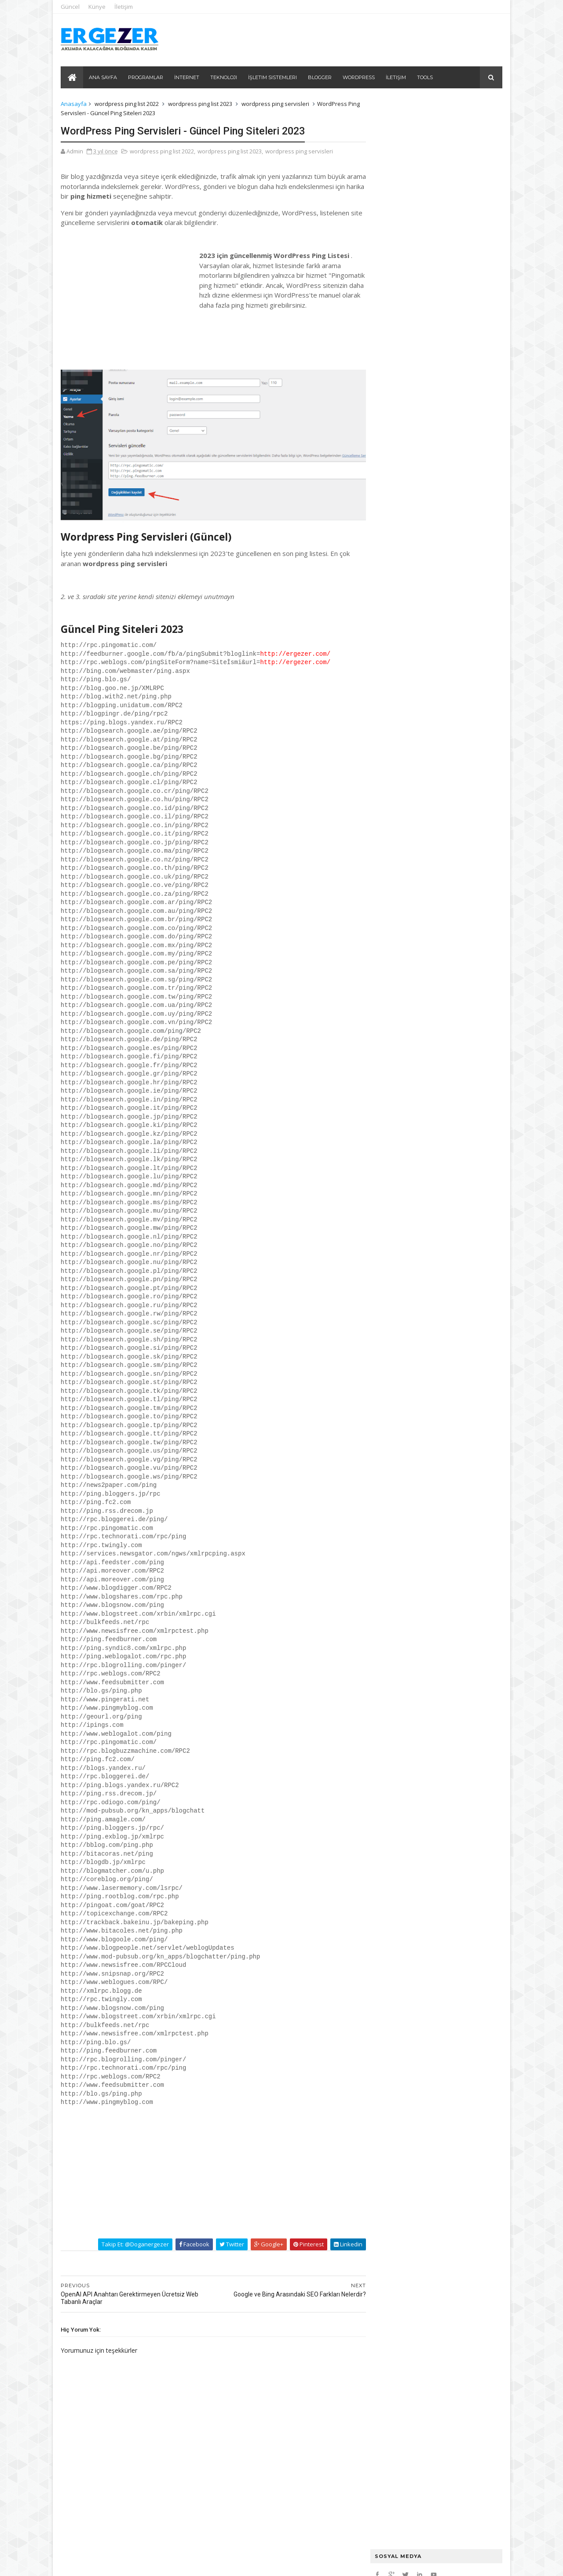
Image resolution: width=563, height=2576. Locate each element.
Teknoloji (224, 77)
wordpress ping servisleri (276, 104)
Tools (425, 77)
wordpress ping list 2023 (201, 104)
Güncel (71, 7)
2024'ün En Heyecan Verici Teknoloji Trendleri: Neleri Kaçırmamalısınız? (434, 212)
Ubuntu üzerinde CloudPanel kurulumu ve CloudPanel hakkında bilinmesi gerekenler (427, 186)
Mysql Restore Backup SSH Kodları (418, 173)
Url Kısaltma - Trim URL (406, 329)
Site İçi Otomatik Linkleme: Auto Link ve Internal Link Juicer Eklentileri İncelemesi (425, 238)
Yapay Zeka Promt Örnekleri (409, 225)
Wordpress (359, 77)
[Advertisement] (128, 305)
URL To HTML (390, 338)
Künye (97, 7)
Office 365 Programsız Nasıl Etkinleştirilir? (430, 446)
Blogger (320, 77)
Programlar (146, 77)
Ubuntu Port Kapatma (400, 165)
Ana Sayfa (103, 77)
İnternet (187, 77)
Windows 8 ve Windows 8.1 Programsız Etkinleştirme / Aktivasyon (447, 419)
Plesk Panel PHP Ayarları (404, 199)
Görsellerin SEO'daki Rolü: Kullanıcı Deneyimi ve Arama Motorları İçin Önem (432, 272)
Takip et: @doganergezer (119, 2235)
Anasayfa (75, 104)
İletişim (124, 7)
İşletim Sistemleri (273, 77)
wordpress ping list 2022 (127, 104)
